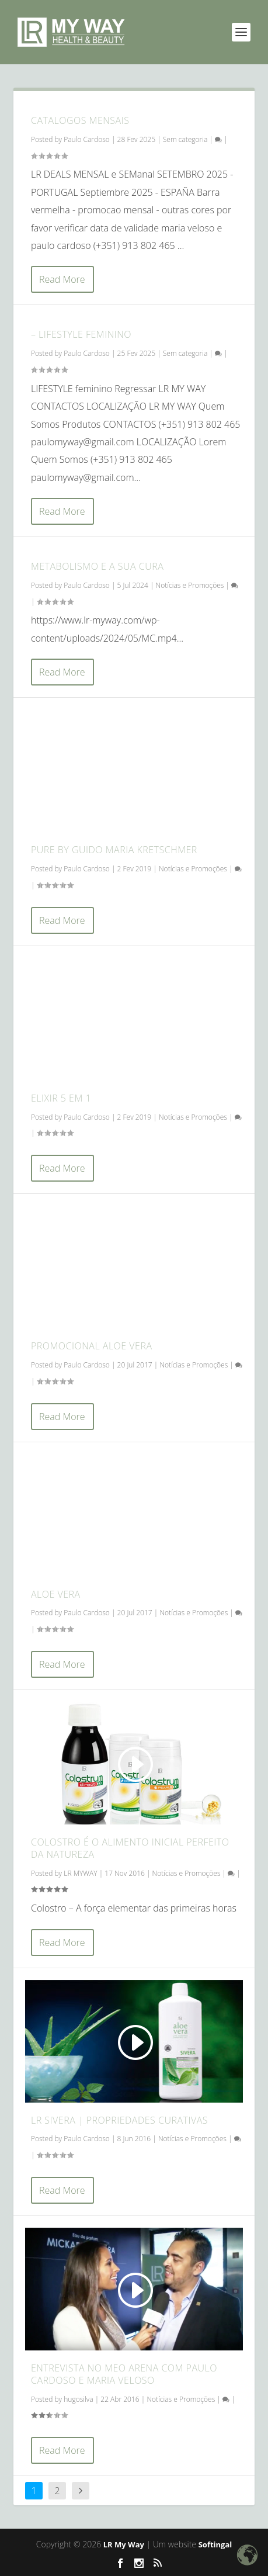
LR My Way (123, 2544)
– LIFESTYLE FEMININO (81, 334)
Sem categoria (185, 139)
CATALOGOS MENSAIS (80, 120)
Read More (62, 279)
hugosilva (78, 2399)
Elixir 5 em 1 (61, 1098)
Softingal (215, 2544)
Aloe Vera (56, 1594)
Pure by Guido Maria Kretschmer (114, 849)
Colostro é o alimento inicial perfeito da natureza (130, 1848)
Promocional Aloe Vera (91, 1345)
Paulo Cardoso (87, 139)
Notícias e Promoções (190, 585)
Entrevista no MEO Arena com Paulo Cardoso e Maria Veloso (124, 2374)
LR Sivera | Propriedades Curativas (119, 2120)
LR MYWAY (80, 1873)
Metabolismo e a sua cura (97, 566)
